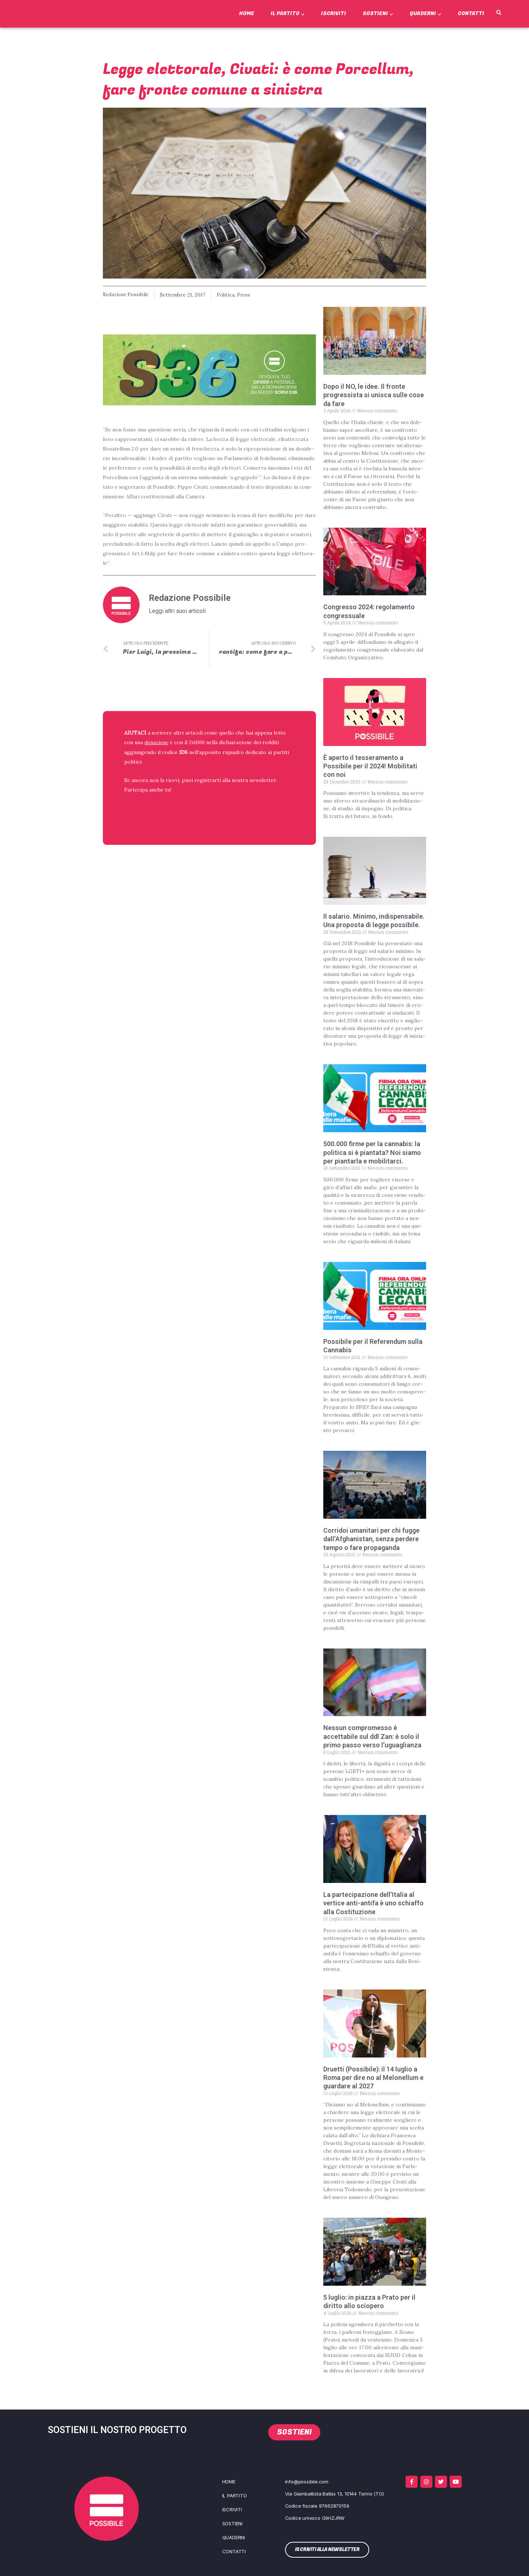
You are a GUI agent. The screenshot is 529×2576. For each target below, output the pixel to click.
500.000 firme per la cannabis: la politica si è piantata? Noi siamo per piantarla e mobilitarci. (372, 1152)
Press (248, 294)
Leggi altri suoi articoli (177, 611)
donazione (157, 742)
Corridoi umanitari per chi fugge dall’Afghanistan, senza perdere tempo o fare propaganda (371, 1538)
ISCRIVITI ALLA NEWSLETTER (171, 809)
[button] (498, 12)
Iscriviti (333, 13)
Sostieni (378, 13)
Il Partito (288, 13)
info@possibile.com (306, 2481)
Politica (229, 294)
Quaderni (425, 13)
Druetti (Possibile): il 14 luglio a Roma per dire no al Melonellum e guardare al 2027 (373, 2077)
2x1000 (199, 742)
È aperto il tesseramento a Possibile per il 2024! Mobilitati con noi (370, 765)
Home (246, 13)
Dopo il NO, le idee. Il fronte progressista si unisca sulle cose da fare (373, 395)
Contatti (471, 13)
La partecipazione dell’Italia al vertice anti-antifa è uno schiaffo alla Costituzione (373, 1903)
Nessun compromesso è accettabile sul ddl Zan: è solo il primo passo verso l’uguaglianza (372, 1736)
